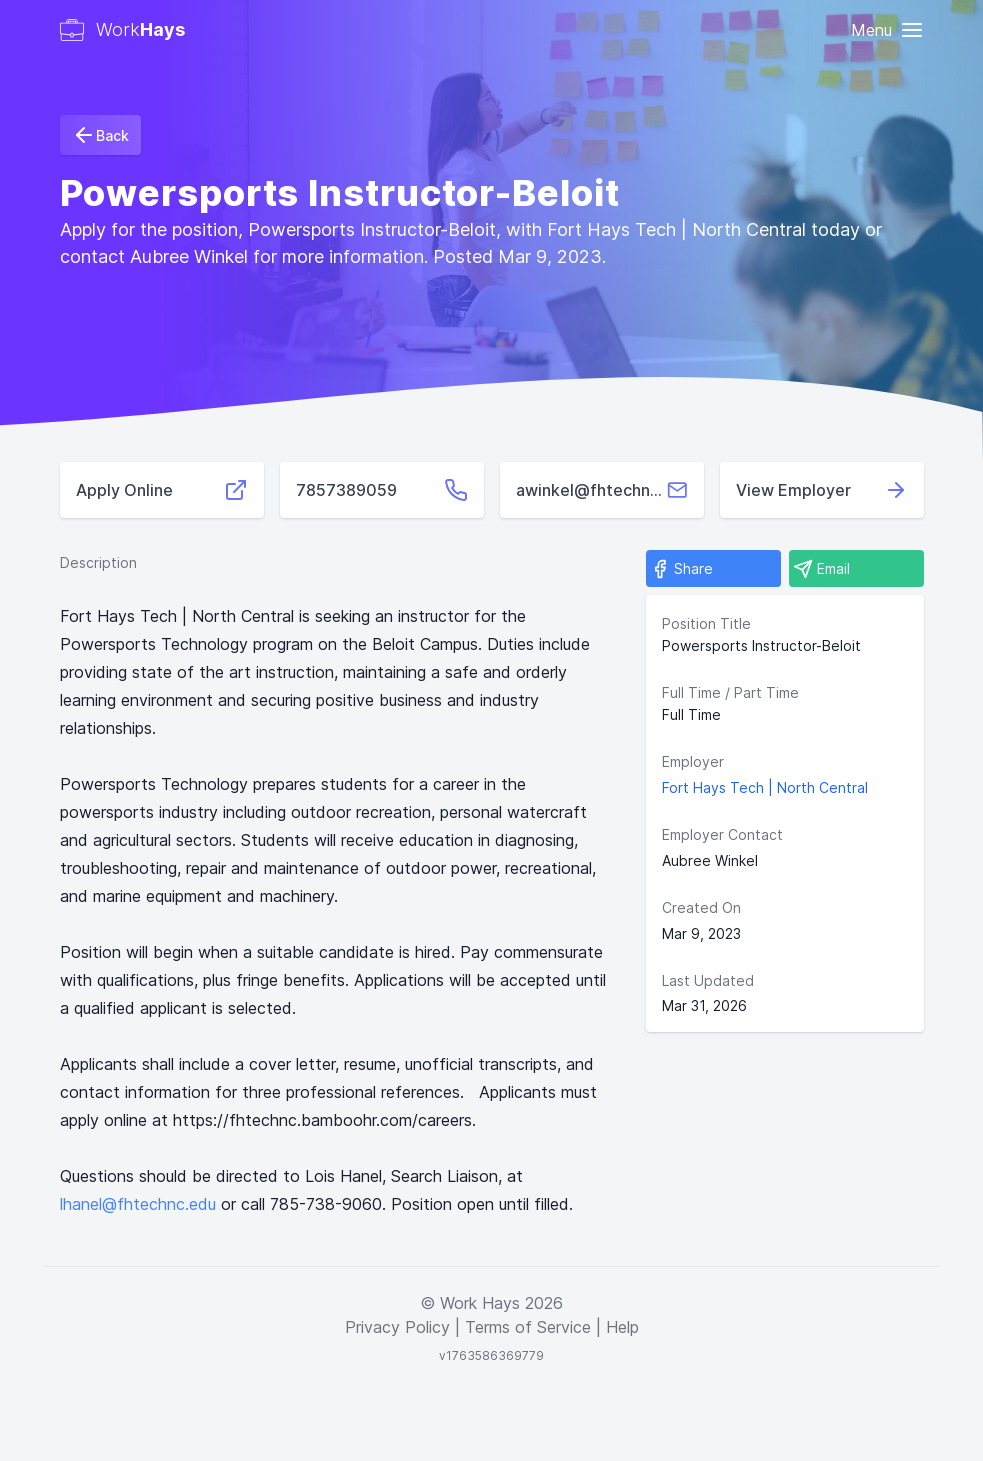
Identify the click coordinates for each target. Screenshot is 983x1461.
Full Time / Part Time (730, 692)
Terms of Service (528, 1327)
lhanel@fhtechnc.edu (138, 1204)
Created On (701, 907)
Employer (693, 761)
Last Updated (708, 980)
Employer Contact (722, 834)
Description (98, 562)
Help (622, 1327)
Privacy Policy (397, 1327)
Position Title (706, 623)
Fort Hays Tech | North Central (765, 787)
